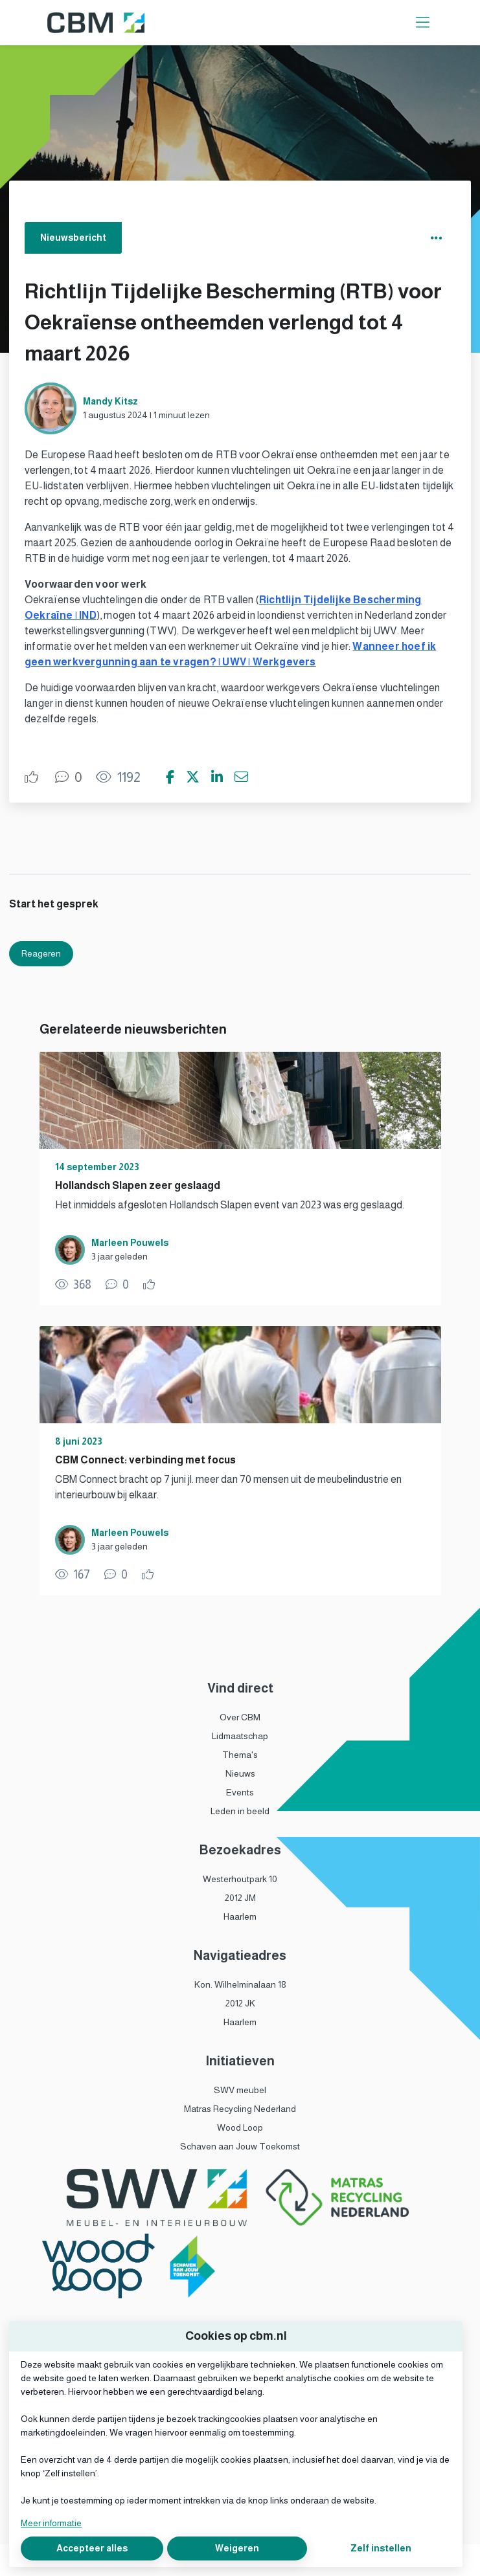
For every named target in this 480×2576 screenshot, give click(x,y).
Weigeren (237, 2548)
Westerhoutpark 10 (240, 1879)
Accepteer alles (92, 2548)
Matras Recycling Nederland (240, 2109)
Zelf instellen (380, 2548)
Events (240, 1792)
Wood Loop (240, 2127)
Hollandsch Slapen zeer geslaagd (137, 1185)
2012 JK (240, 2003)
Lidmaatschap (240, 1736)
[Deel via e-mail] (241, 777)
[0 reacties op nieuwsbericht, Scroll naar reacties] (68, 777)
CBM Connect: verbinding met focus (145, 1459)
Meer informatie (51, 2523)
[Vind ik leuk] (33, 777)
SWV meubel (240, 2090)
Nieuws (240, 1773)
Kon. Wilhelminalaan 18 (240, 1984)
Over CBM (240, 1717)
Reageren (41, 953)
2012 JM (240, 1898)
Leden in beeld (240, 1811)
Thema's (240, 1754)
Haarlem (240, 1916)
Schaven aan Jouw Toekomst (240, 2146)
